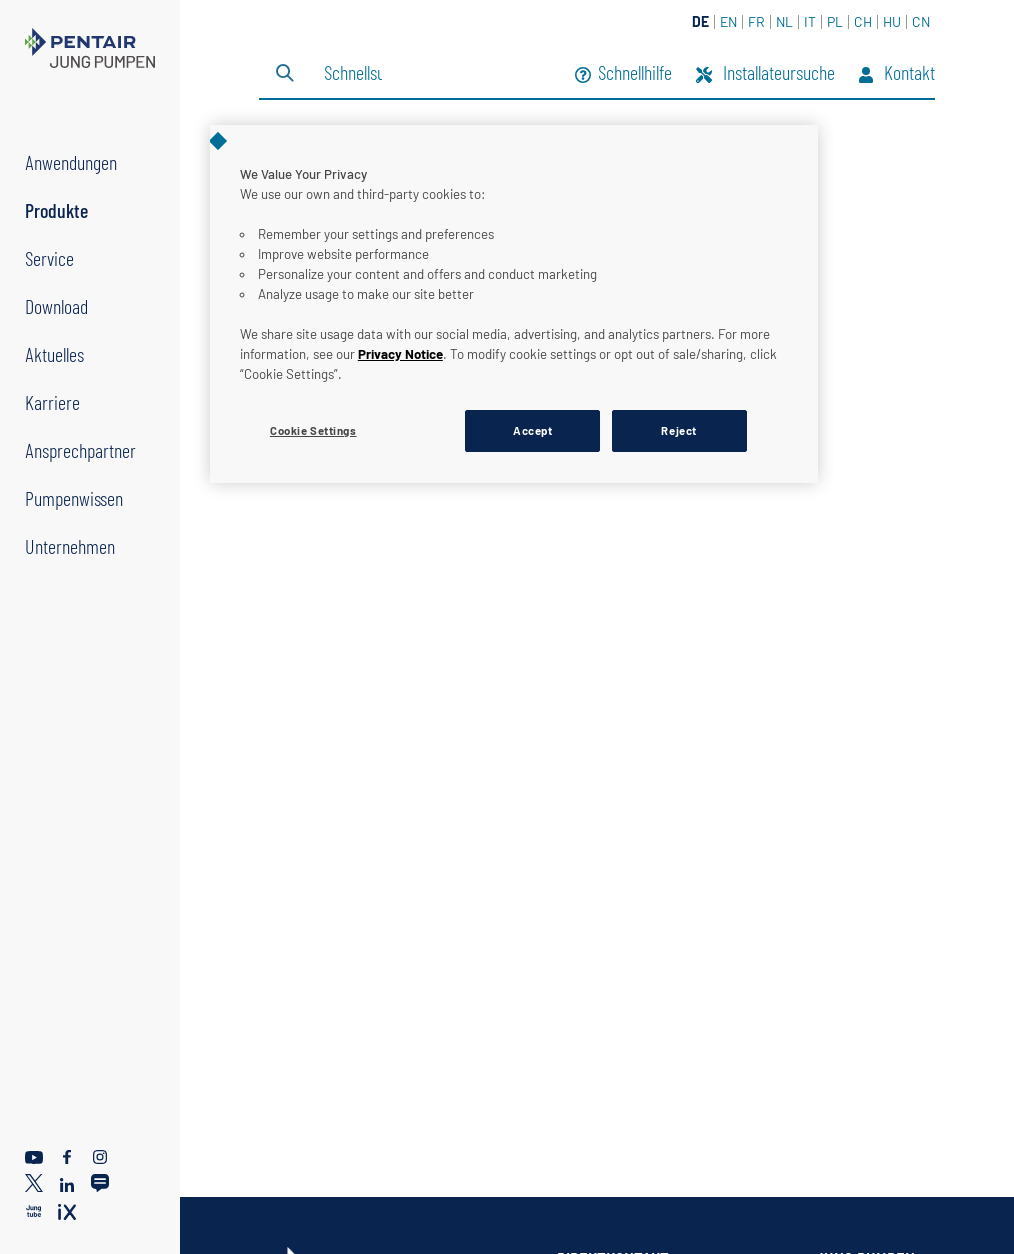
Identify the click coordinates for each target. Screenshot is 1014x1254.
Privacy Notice (400, 354)
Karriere (52, 402)
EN (728, 21)
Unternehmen (70, 546)
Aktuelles (54, 354)
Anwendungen (71, 162)
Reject (678, 430)
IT (810, 21)
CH (863, 21)
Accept (532, 430)
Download (56, 306)
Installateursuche (765, 74)
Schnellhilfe (623, 74)
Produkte (56, 210)
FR (756, 21)
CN (921, 21)
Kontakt (897, 74)
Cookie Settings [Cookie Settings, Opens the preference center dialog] (313, 430)
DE (700, 21)
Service (49, 258)
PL (835, 21)
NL (784, 21)
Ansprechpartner (80, 450)
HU (892, 21)
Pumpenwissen (74, 498)
